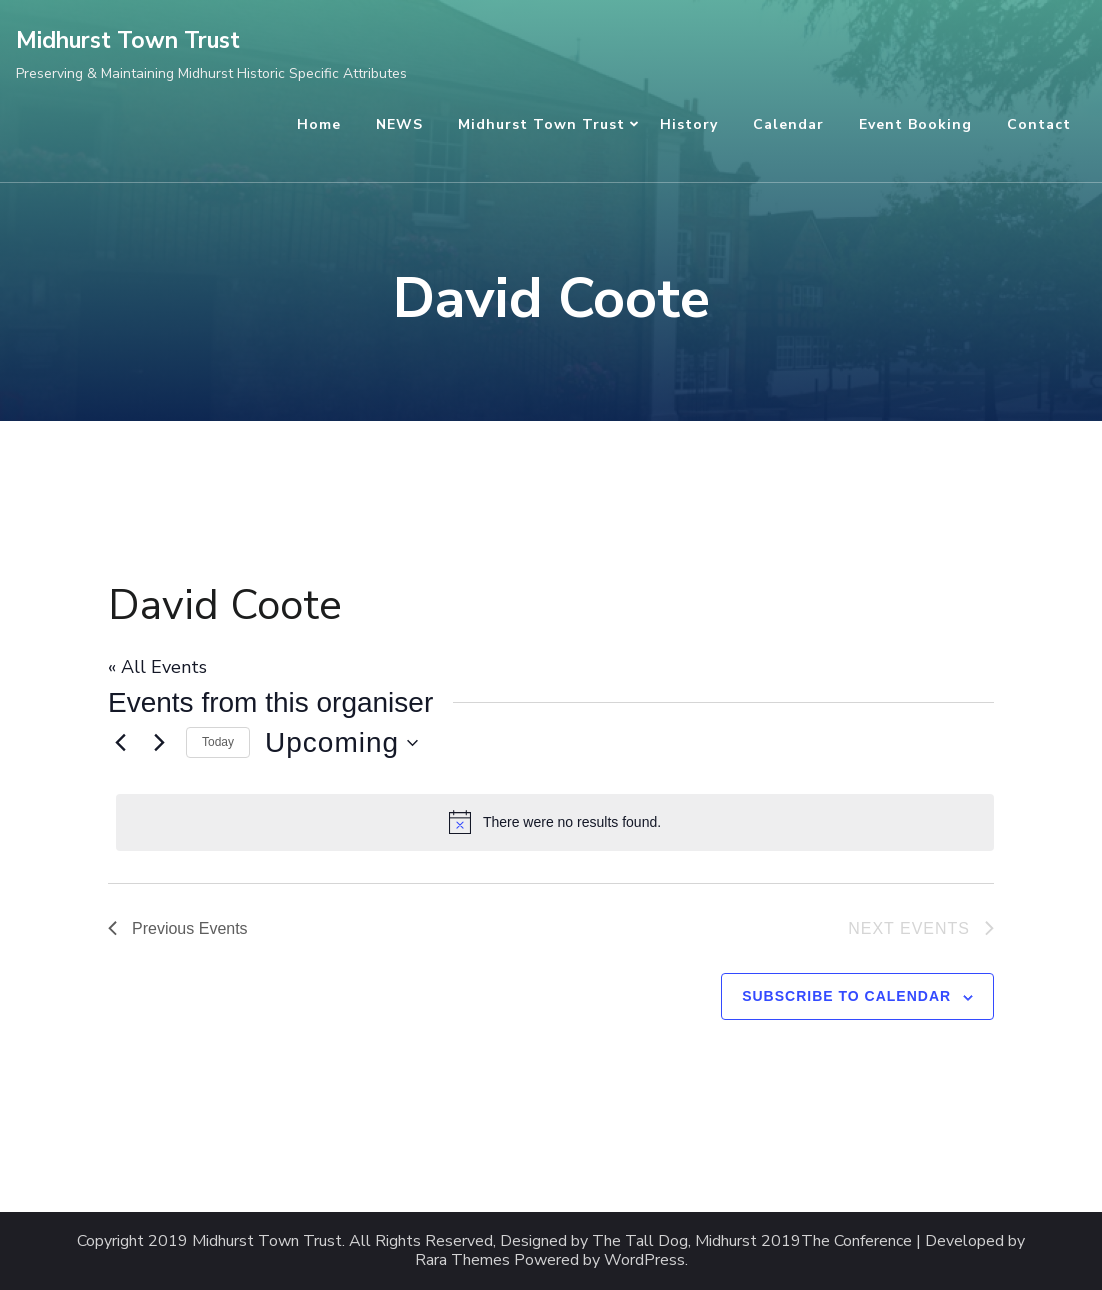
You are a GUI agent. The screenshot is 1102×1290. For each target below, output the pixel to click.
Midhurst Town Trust (128, 40)
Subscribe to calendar (846, 996)
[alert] (555, 822)
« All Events (157, 667)
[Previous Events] (120, 743)
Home (319, 124)
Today (218, 742)
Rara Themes (462, 1260)
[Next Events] (159, 743)
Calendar (788, 124)
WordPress (644, 1260)
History (689, 124)
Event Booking (915, 124)
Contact (1039, 124)
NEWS (399, 124)
